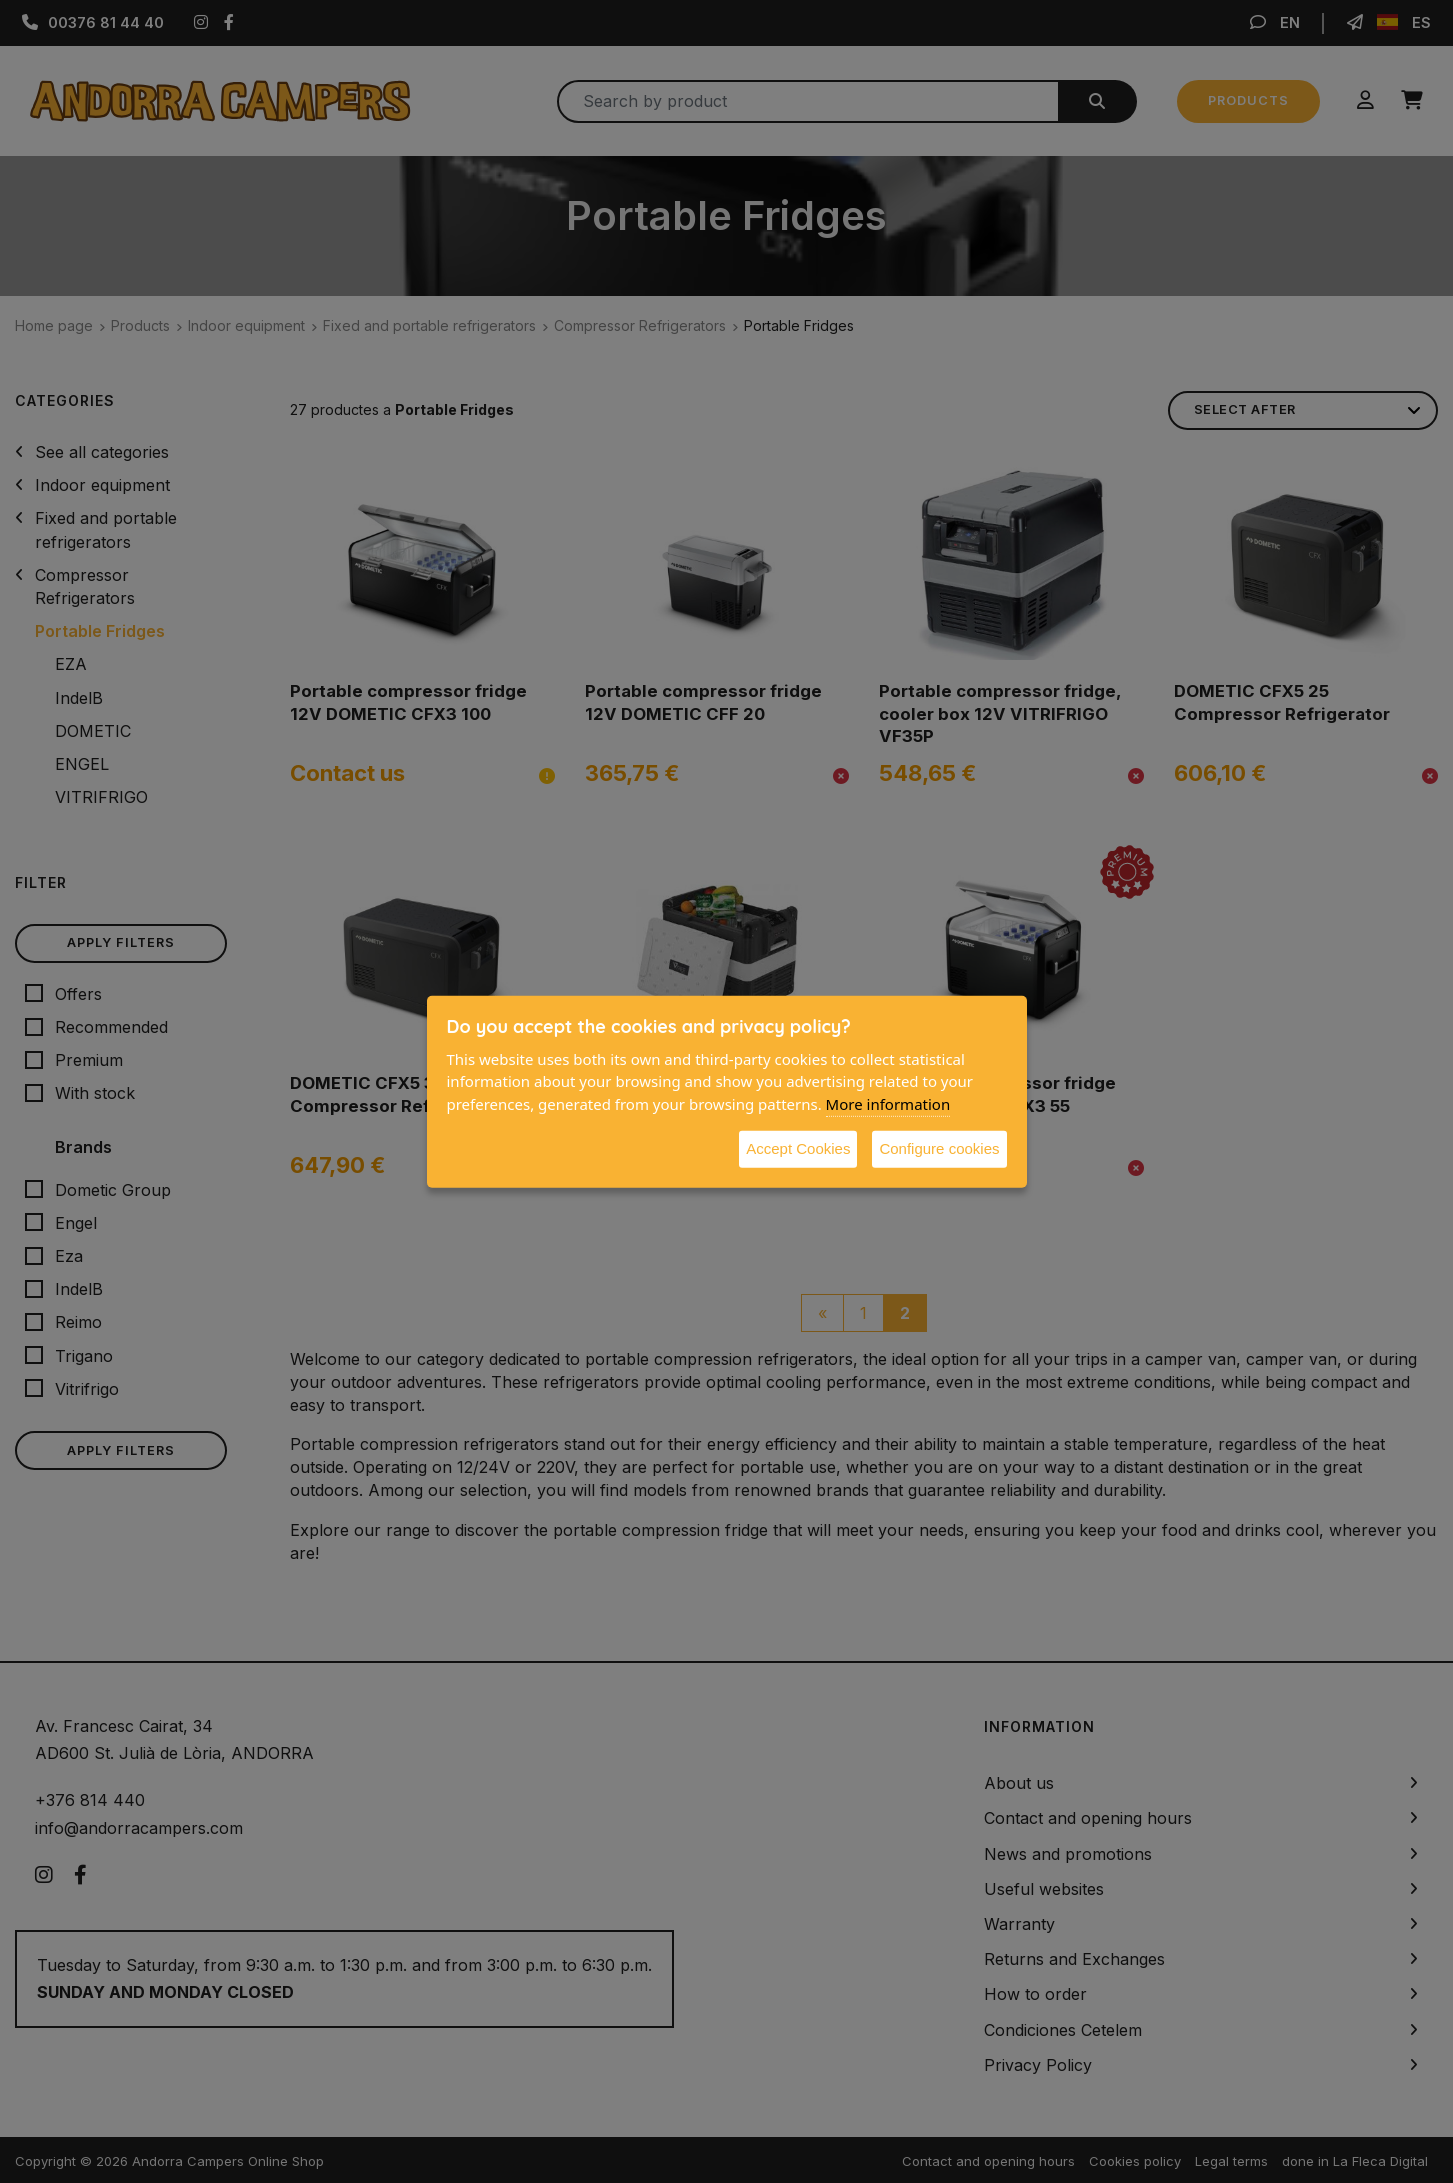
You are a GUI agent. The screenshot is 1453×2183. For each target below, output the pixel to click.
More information (888, 1103)
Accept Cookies (798, 1148)
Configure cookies (939, 1148)
